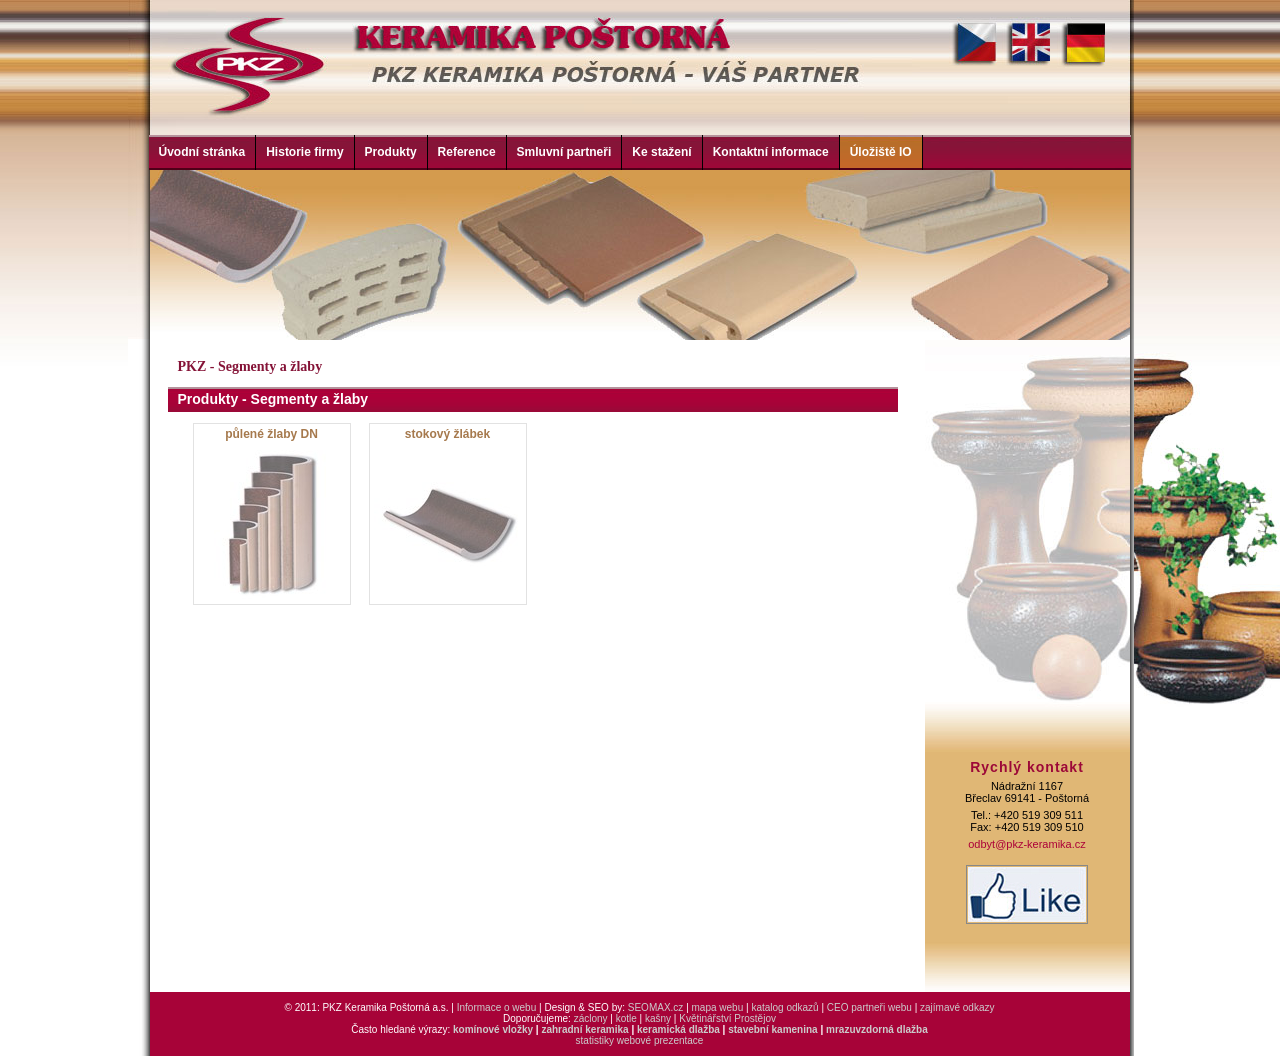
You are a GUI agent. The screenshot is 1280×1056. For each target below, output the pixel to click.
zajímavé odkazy (957, 1007)
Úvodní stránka (202, 152)
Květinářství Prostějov (727, 1018)
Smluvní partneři (564, 152)
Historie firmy (304, 152)
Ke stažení (661, 152)
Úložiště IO (881, 152)
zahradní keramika (584, 1029)
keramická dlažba (678, 1029)
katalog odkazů (784, 1007)
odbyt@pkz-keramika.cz (1027, 844)
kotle (626, 1018)
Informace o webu (497, 1007)
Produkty (391, 152)
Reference (467, 152)
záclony (591, 1018)
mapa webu (718, 1007)
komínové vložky (493, 1029)
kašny (658, 1018)
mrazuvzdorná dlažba (877, 1029)
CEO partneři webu (869, 1007)
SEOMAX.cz (656, 1007)
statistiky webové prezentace (640, 1040)
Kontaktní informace (771, 152)
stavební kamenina (772, 1029)
